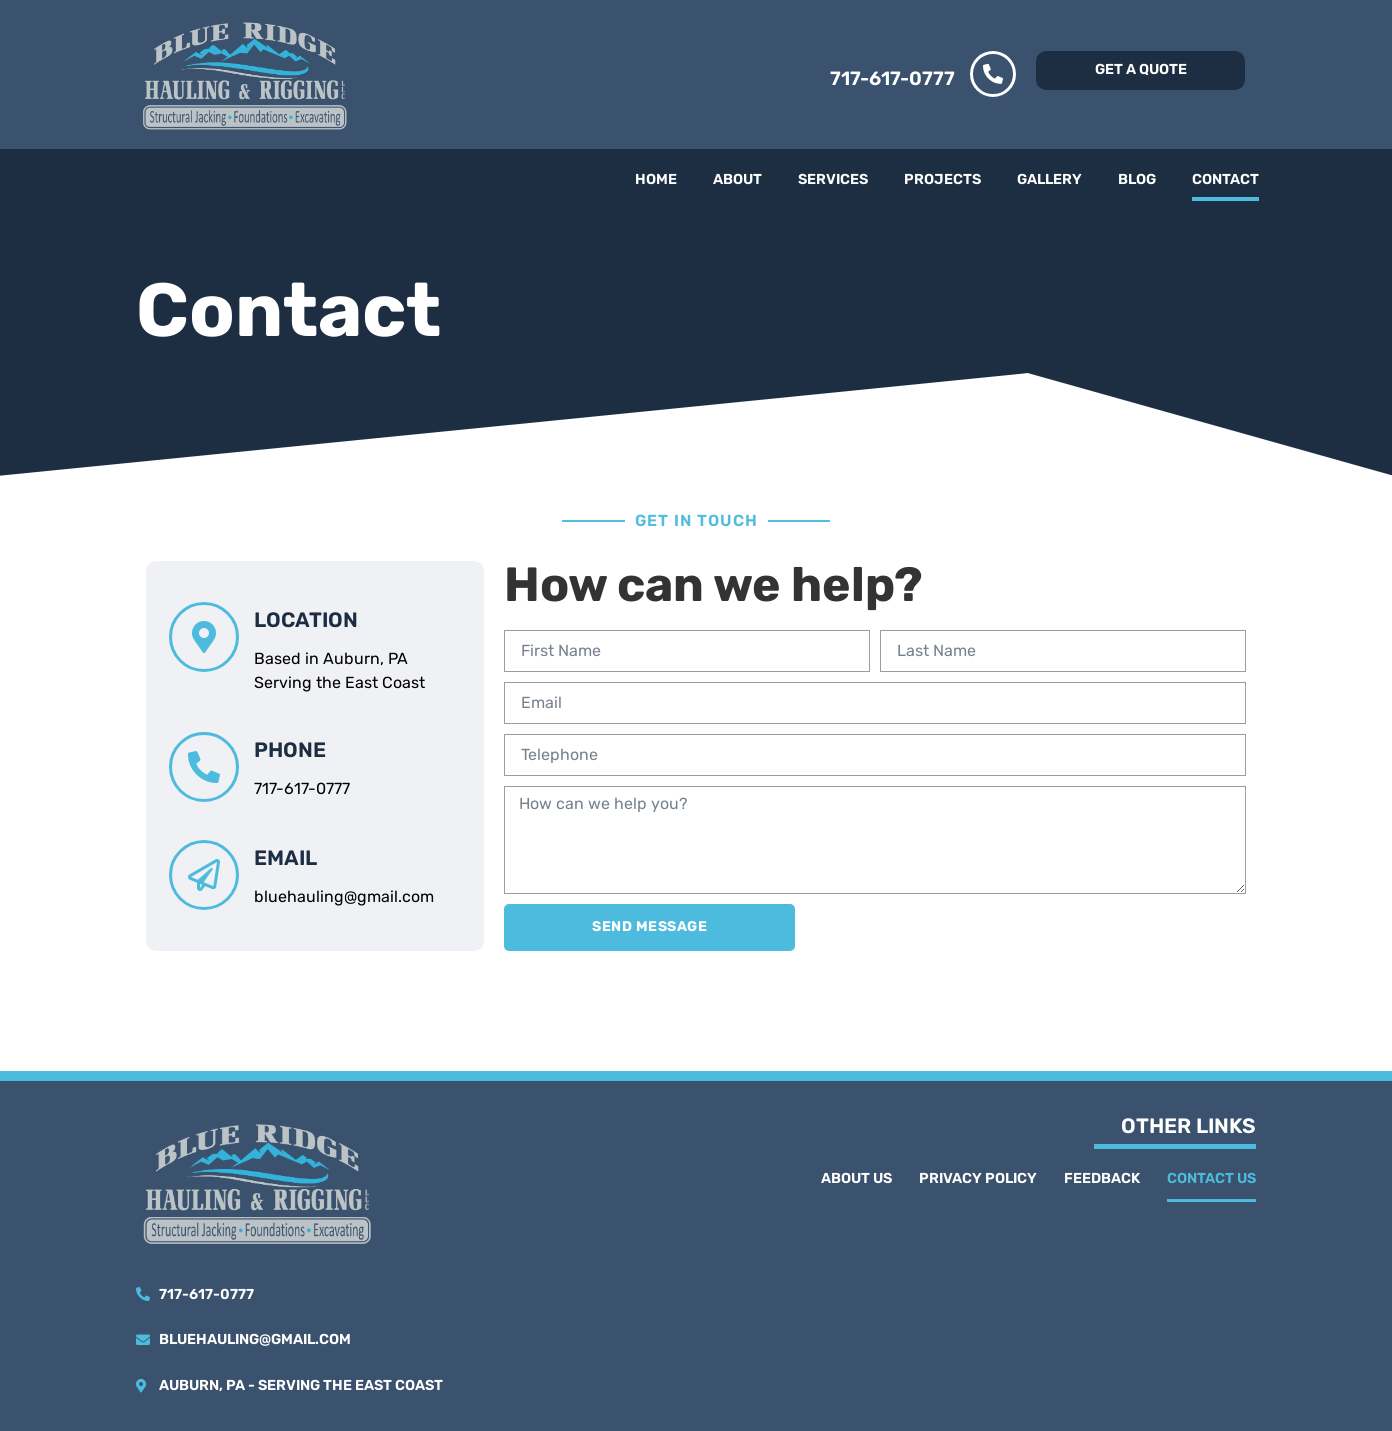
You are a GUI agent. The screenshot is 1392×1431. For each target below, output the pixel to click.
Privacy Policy (978, 1178)
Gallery (1049, 179)
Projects (942, 179)
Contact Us (1211, 1178)
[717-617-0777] (993, 74)
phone (290, 750)
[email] (204, 875)
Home (656, 179)
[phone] (204, 767)
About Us (856, 1178)
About (737, 179)
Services (833, 179)
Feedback (1102, 1178)
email (285, 858)
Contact (1225, 179)
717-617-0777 (892, 78)
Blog (1137, 179)
